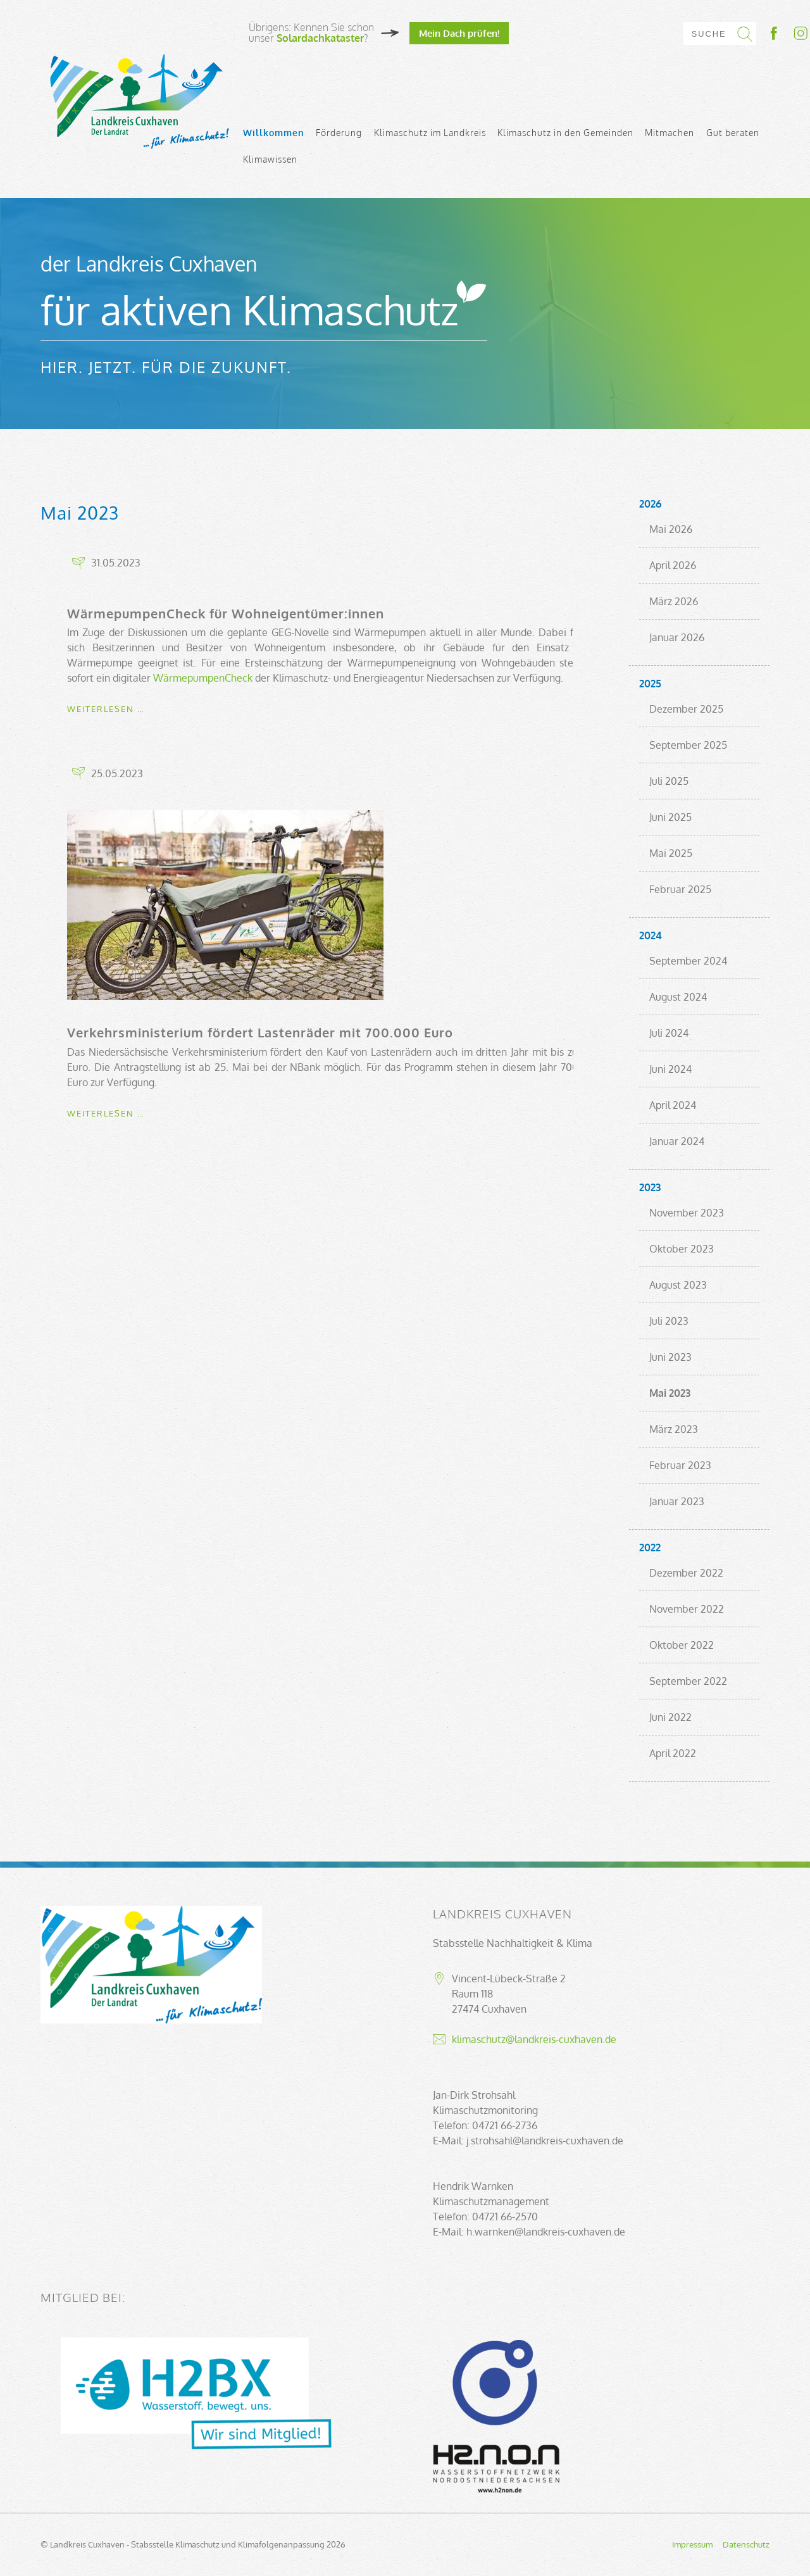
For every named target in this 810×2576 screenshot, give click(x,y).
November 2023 (686, 1212)
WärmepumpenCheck (202, 678)
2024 (650, 935)
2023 (650, 1187)
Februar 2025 (680, 889)
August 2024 (678, 997)
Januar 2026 (676, 637)
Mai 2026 (670, 529)
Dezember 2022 (686, 1572)
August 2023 (678, 1285)
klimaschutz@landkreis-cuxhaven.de (534, 2039)
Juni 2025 (670, 817)
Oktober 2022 (681, 1645)
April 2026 (672, 565)
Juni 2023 (670, 1357)
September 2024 (688, 960)
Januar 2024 (676, 1141)
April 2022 (672, 1753)
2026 (650, 503)
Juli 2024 (668, 1033)
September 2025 (688, 745)
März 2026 (673, 601)
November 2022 (686, 1609)
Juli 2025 (668, 781)
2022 (650, 1547)
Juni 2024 (670, 1069)
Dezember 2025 (686, 709)
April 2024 (672, 1105)
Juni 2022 (670, 1717)
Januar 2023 (676, 1501)
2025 (650, 683)
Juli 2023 (668, 1321)
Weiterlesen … (105, 709)
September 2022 (688, 1681)
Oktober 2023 (681, 1248)
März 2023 (673, 1429)
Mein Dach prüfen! (459, 33)
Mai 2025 (670, 853)
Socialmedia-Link (788, 33)
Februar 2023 (680, 1465)
